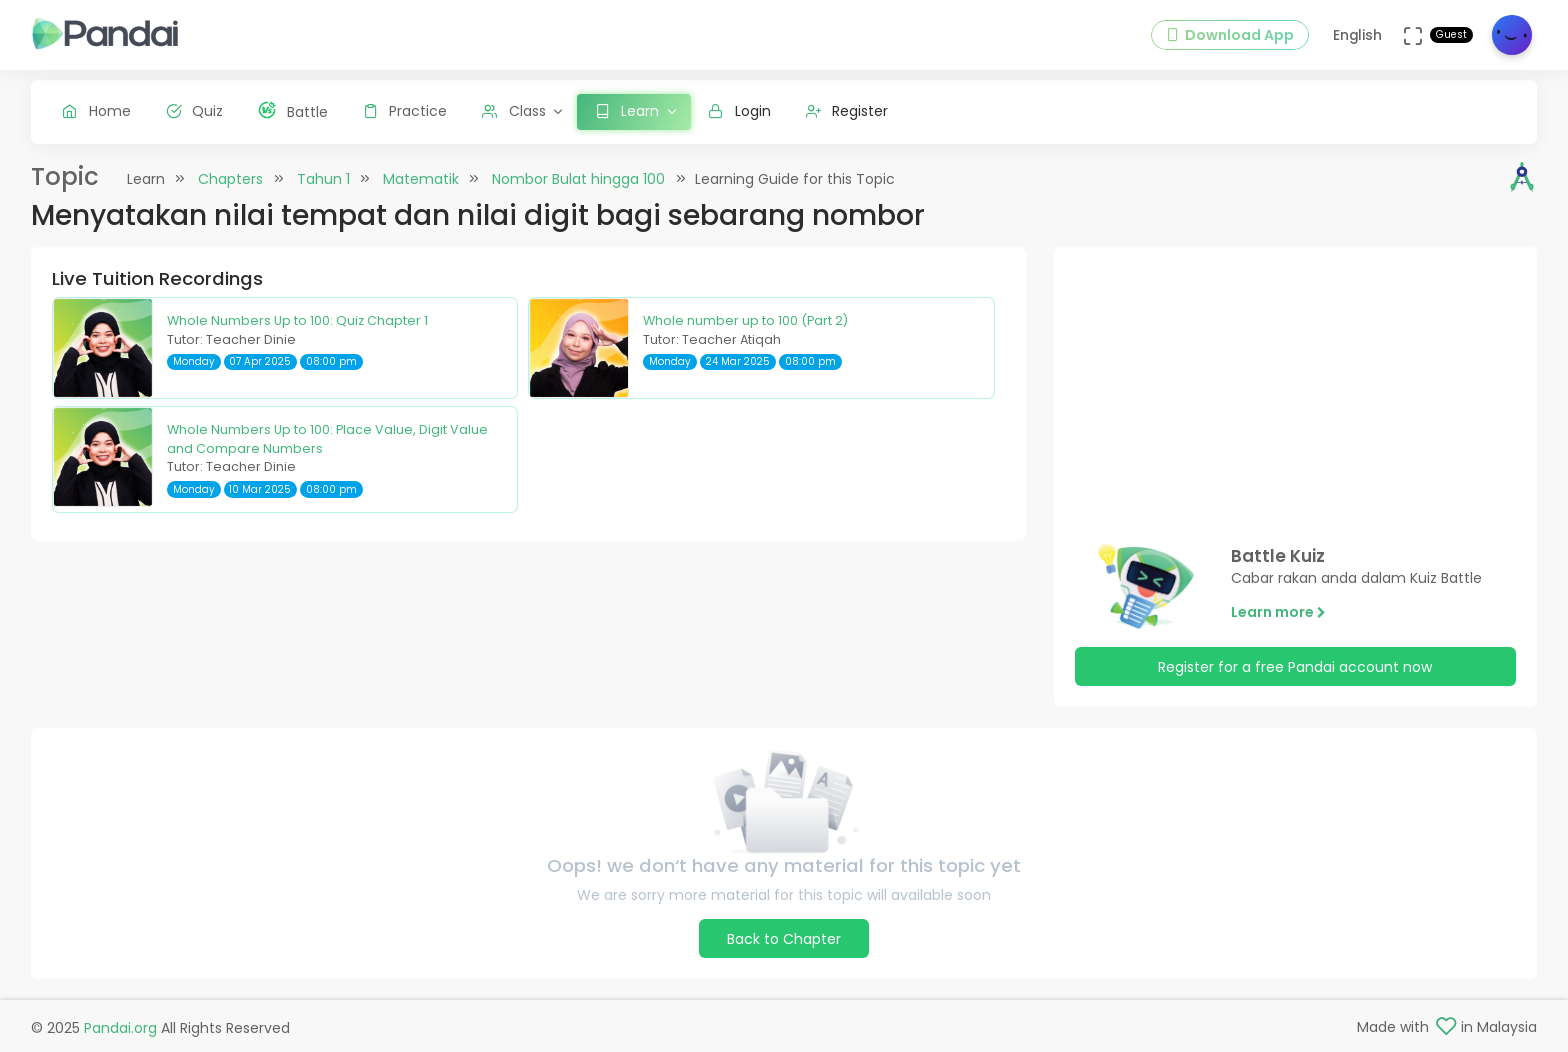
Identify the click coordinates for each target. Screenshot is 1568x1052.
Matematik (421, 179)
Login (739, 111)
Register (847, 111)
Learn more (1278, 612)
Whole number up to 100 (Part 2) (745, 320)
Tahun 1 (323, 179)
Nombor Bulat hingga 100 (578, 179)
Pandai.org (120, 1028)
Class (514, 111)
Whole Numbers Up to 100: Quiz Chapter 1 (297, 320)
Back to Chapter (784, 939)
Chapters (230, 179)
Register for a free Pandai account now (1295, 667)
